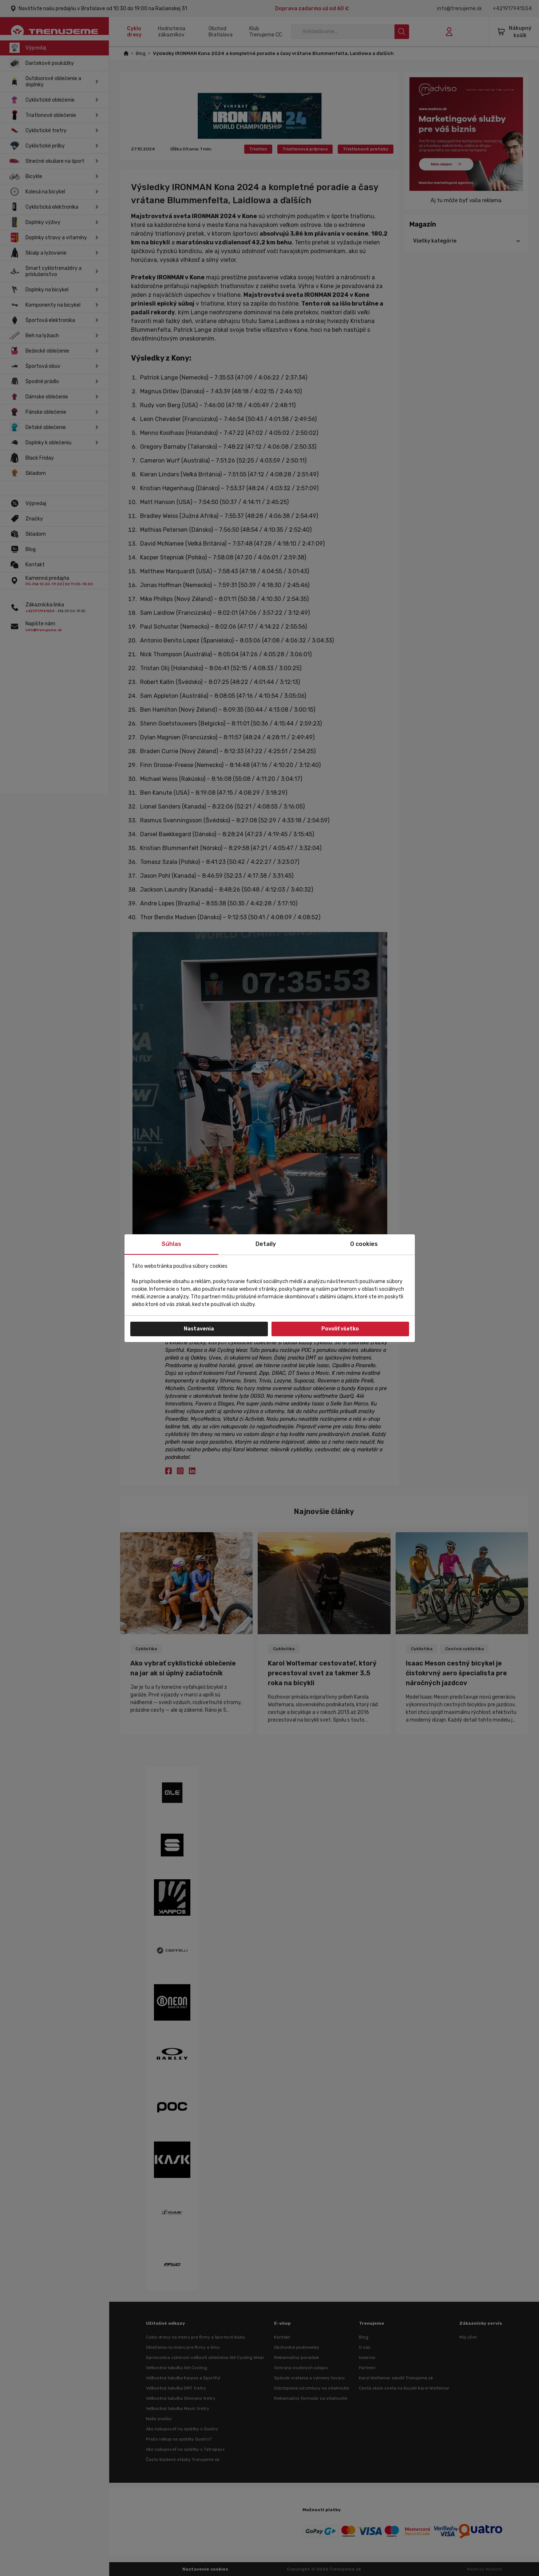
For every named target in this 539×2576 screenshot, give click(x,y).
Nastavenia (199, 1329)
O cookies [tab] (364, 1243)
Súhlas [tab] (171, 1243)
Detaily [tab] (265, 1243)
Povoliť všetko (340, 1329)
